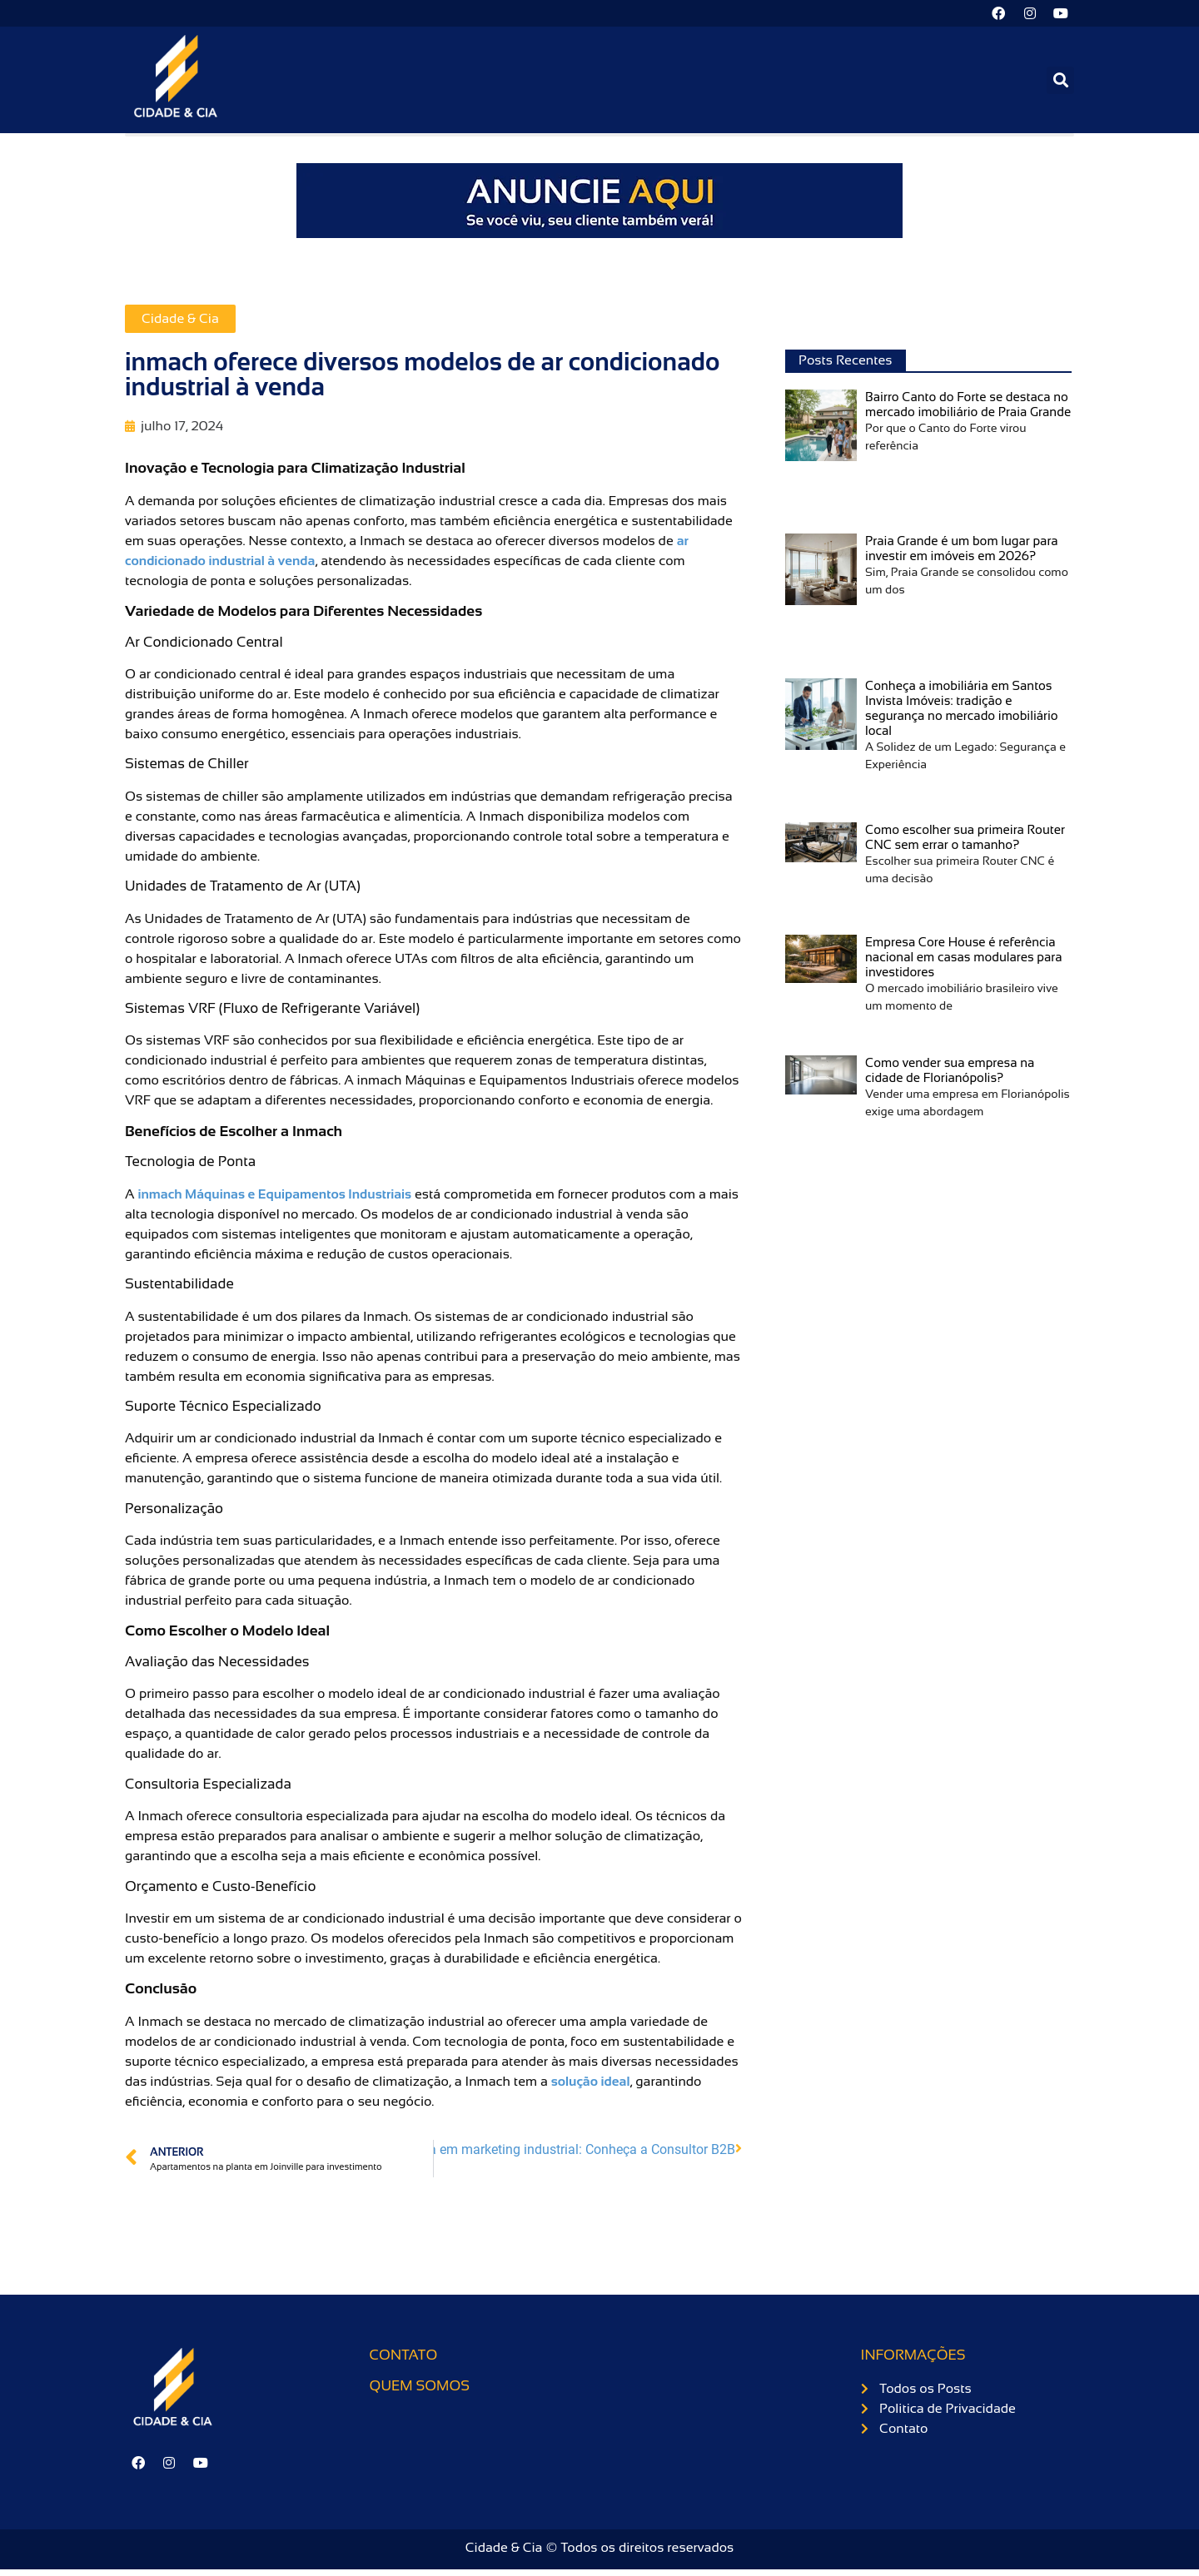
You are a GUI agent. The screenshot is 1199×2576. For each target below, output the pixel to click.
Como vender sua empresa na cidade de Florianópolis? (949, 1073)
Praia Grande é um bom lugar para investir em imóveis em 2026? (961, 551)
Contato (404, 2358)
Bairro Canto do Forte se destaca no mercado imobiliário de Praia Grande (968, 407)
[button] (1060, 83)
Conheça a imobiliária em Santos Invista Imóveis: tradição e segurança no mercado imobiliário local (961, 711)
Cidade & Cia (180, 322)
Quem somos (420, 2389)
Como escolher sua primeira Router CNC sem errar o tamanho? (965, 840)
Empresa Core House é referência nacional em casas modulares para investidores (963, 960)
